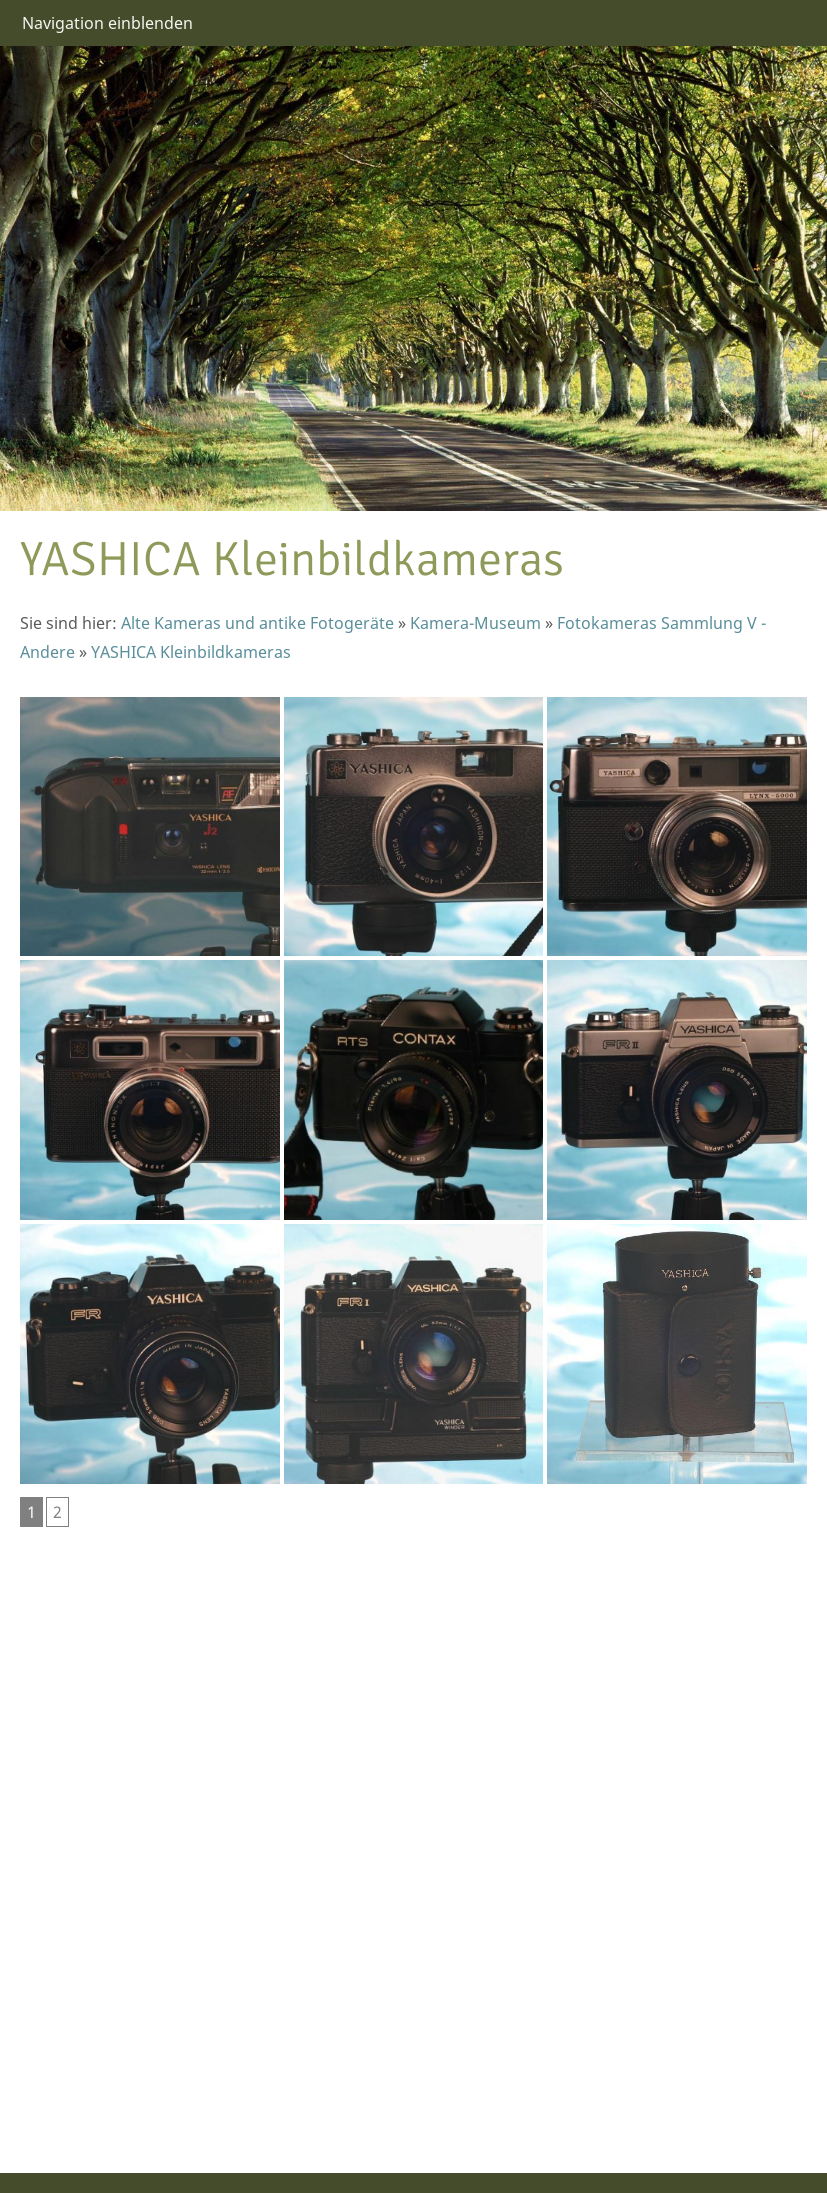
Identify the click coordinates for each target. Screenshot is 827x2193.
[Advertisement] (80, 1837)
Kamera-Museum (475, 623)
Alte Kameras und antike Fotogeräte (257, 623)
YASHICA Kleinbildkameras (191, 652)
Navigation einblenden (107, 23)
